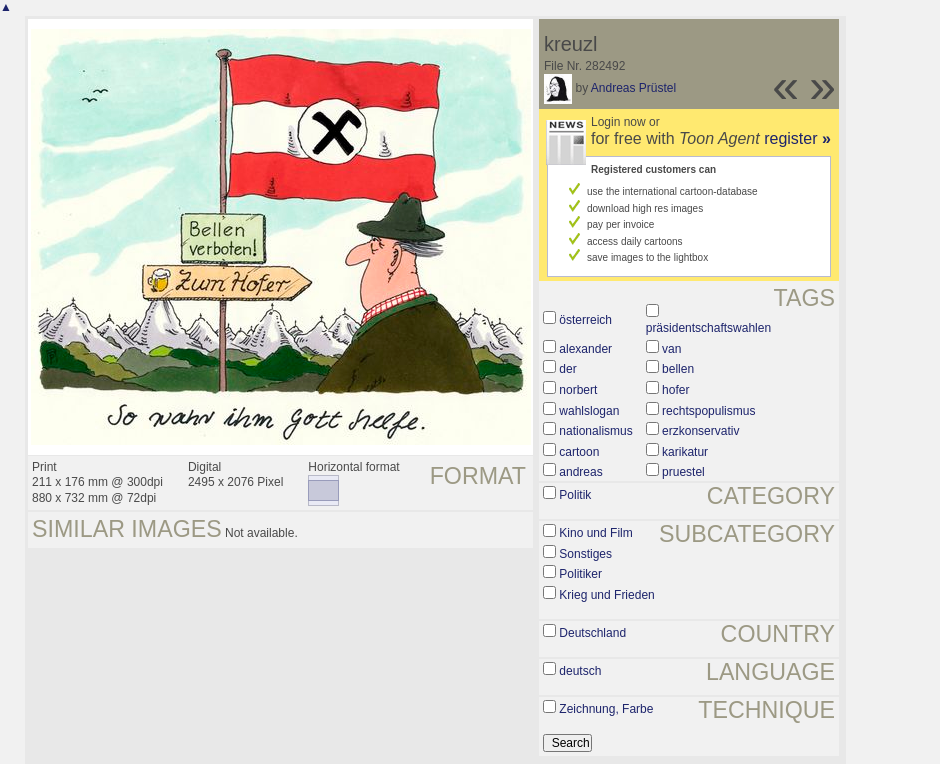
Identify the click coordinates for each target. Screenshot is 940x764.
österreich (585, 320)
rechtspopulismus (708, 411)
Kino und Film (595, 533)
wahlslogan (589, 411)
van (671, 349)
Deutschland (592, 633)
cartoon (579, 452)
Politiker (580, 574)
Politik (575, 495)
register (797, 138)
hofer (675, 390)
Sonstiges (585, 554)
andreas (580, 472)
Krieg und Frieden (606, 595)
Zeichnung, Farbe (606, 709)
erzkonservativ (700, 431)
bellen (678, 369)
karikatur (685, 452)
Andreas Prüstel (633, 88)
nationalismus (595, 431)
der (567, 369)
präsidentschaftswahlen (708, 328)
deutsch (580, 671)
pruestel (683, 472)
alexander (585, 349)
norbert (578, 390)
